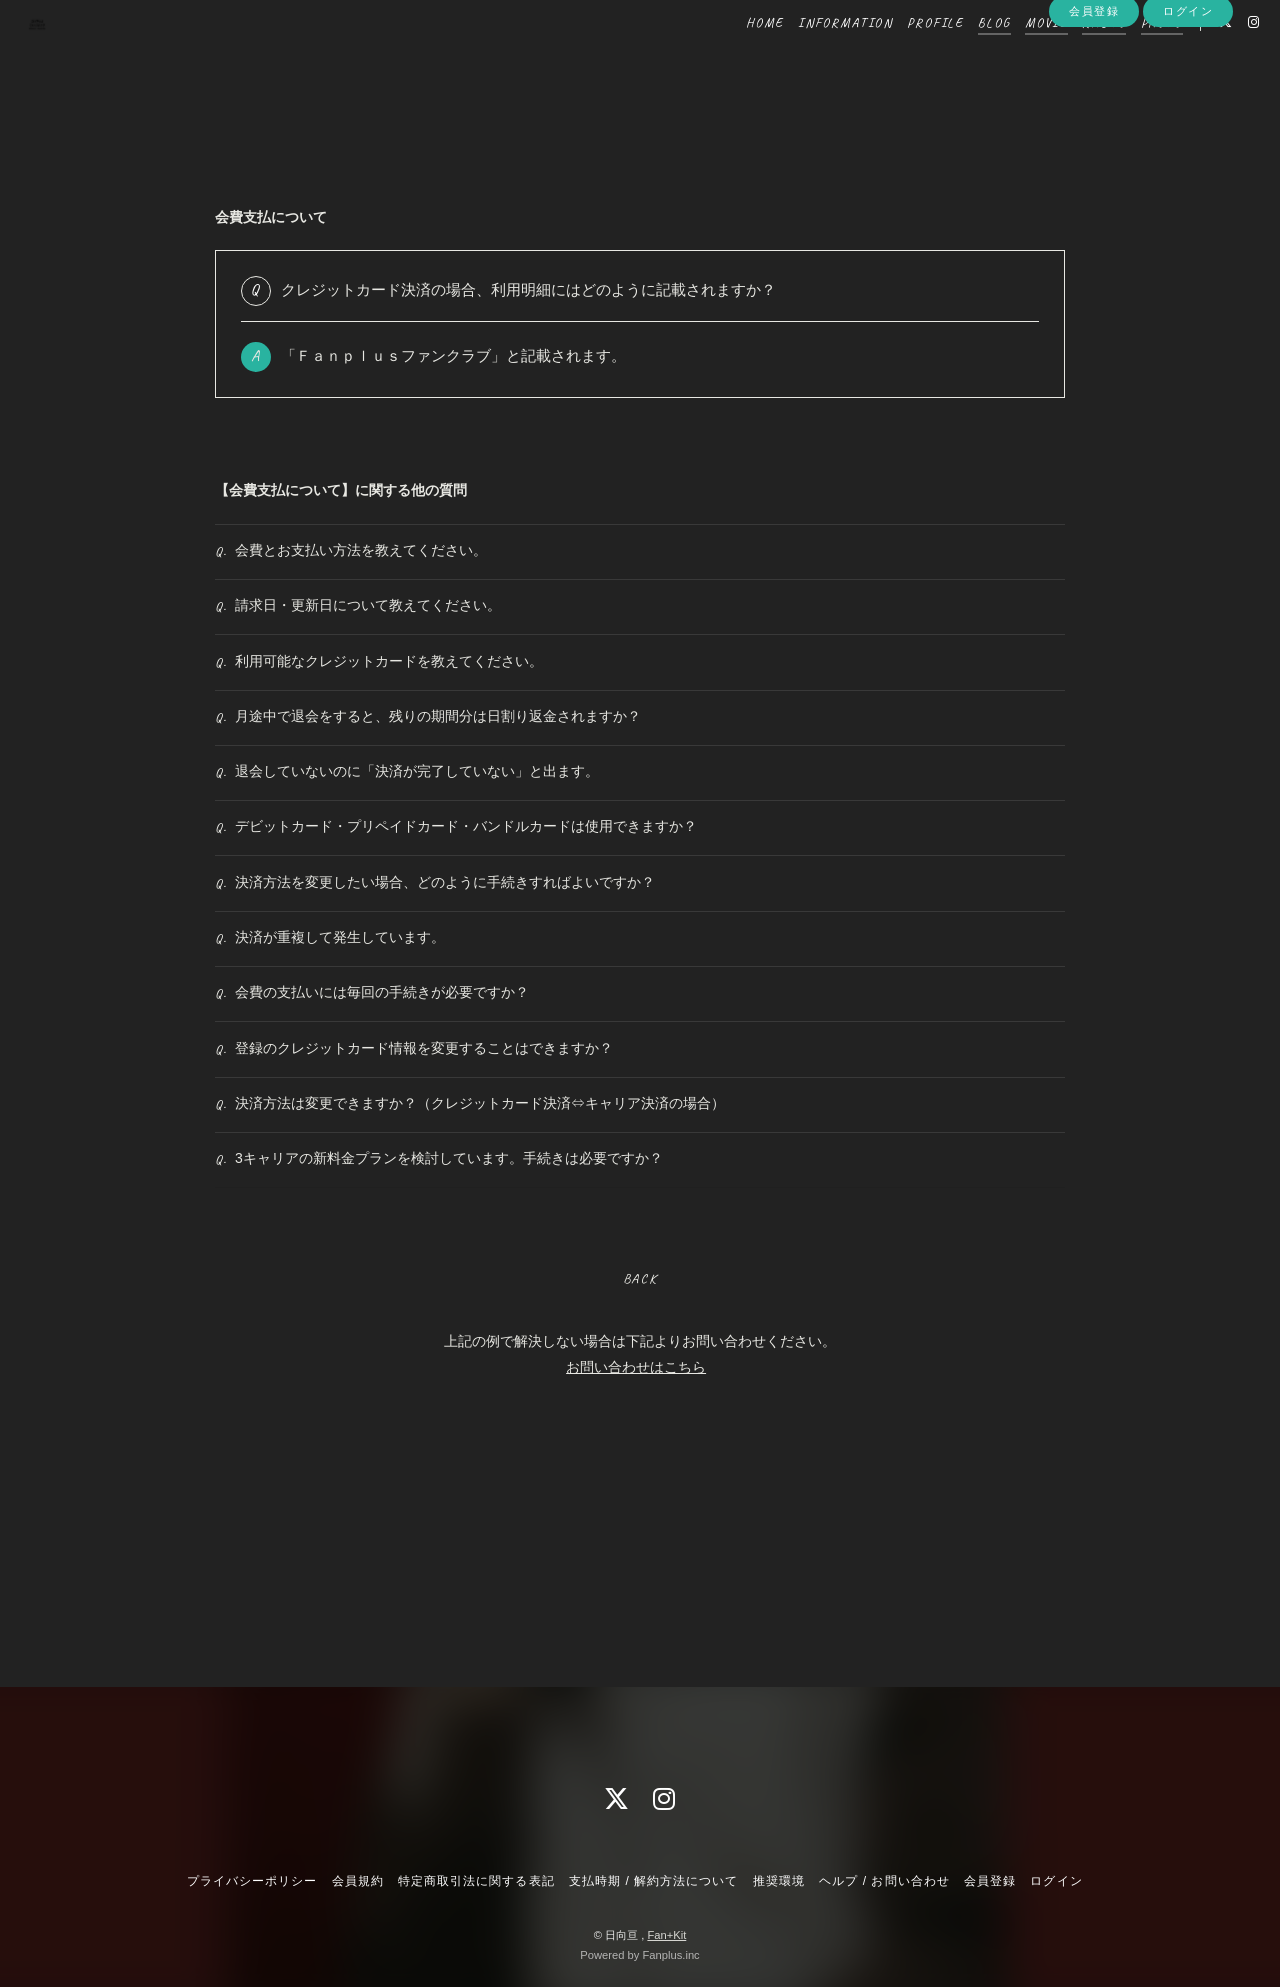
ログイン (1188, 92)
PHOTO (1132, 58)
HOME (734, 58)
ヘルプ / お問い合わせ (884, 1881)
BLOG (964, 58)
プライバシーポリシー (252, 1881)
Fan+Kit (666, 1935)
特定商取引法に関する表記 (476, 1881)
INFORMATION (815, 58)
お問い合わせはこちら (636, 1574)
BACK (639, 1486)
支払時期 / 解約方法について (654, 1881)
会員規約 (358, 1881)
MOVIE (1016, 58)
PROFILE (905, 58)
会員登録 (1094, 92)
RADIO (1074, 58)
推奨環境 (779, 1881)
